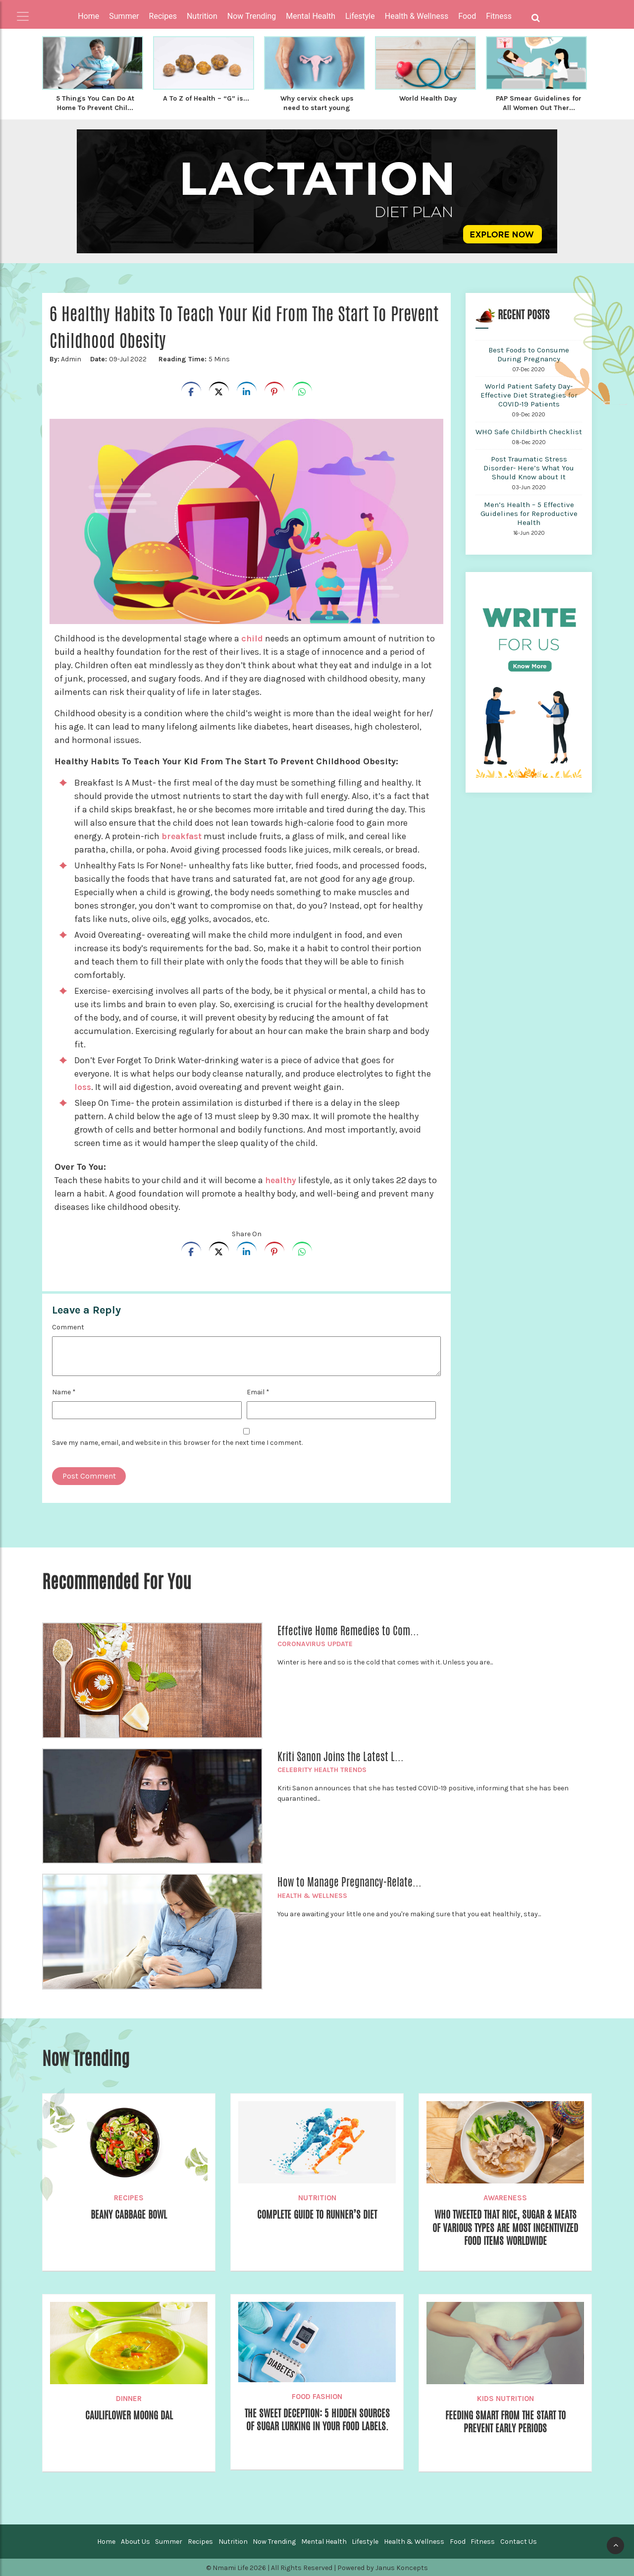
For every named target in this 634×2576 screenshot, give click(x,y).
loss (83, 1086)
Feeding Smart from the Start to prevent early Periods (505, 2422)
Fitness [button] (499, 16)
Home (88, 16)
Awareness (505, 2196)
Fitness (483, 2540)
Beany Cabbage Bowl (129, 2214)
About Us (135, 2540)
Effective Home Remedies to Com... (348, 1630)
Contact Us (518, 2540)
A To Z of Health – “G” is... (206, 103)
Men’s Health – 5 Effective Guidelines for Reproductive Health (529, 512)
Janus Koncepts (401, 2567)
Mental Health (324, 2540)
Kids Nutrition (505, 2397)
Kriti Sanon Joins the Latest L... (340, 1756)
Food (458, 2540)
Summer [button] (124, 16)
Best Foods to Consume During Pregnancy (528, 353)
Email (258, 1391)
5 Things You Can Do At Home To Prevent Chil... (95, 103)
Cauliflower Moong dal (128, 2415)
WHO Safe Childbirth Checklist (529, 430)
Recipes (129, 2196)
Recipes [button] (163, 16)
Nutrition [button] (202, 16)
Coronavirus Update (315, 1643)
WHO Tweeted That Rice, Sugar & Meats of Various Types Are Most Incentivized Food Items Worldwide (505, 2228)
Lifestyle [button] (360, 16)
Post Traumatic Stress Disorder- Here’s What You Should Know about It (528, 467)
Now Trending (274, 2540)
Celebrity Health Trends (322, 1769)
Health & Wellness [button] (416, 16)
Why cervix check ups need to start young (317, 103)
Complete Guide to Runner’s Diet (317, 2214)
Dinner (129, 2397)
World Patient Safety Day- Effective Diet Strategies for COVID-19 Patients (529, 394)
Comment (68, 1326)
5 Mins (192, 358)
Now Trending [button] (251, 16)
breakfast (182, 835)
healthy (281, 1179)
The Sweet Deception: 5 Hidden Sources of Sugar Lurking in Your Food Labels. (317, 2427)
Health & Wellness (312, 1894)
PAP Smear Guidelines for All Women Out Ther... (538, 103)
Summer (168, 2540)
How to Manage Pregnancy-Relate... (349, 1881)
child (252, 637)
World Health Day (428, 98)
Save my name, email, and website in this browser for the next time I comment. (177, 1441)
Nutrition (317, 2196)
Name (64, 1391)
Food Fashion (317, 2395)
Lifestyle (365, 2540)
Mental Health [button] (310, 16)
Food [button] (467, 16)
